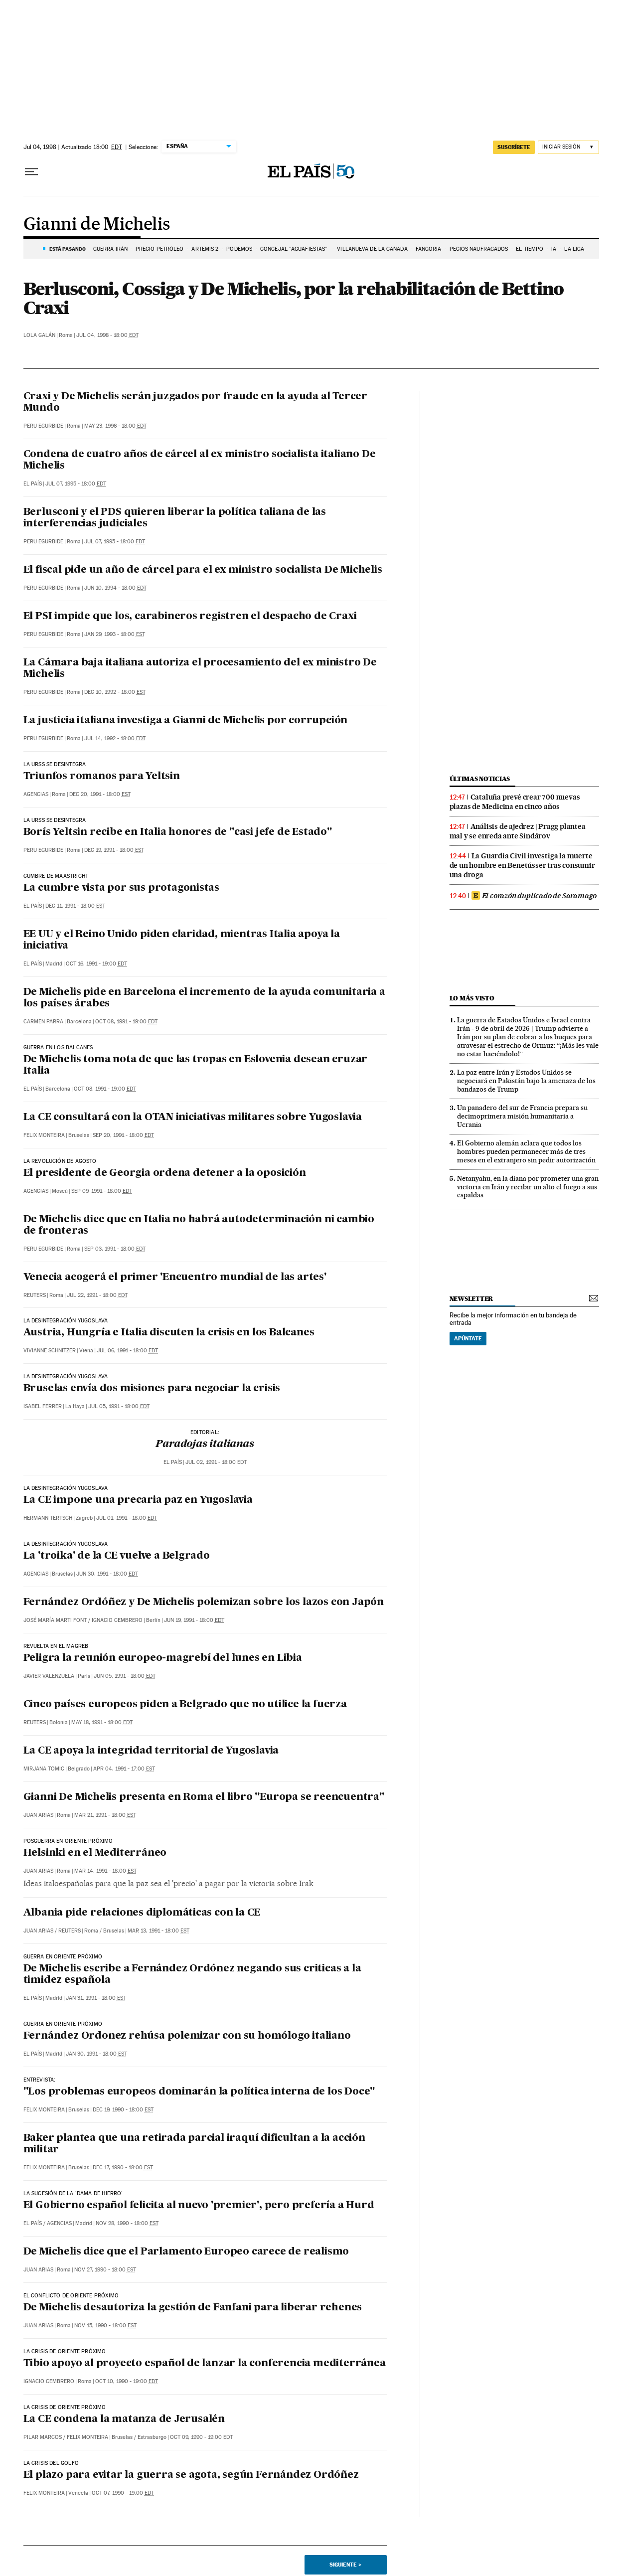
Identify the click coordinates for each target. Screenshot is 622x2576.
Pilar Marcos (42, 2437)
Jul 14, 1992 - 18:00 (115, 738)
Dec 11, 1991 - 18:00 (75, 906)
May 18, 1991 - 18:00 (102, 1722)
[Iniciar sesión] (568, 147)
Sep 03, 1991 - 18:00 (115, 1249)
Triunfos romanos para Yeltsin (101, 777)
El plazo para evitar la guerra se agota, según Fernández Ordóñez (191, 2475)
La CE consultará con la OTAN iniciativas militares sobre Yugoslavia (192, 1118)
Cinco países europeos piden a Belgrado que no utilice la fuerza (185, 1705)
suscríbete (513, 147)
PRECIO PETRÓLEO (160, 249)
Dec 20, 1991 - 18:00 (100, 794)
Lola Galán (39, 335)
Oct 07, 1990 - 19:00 (123, 2493)
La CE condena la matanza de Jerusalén (124, 2419)
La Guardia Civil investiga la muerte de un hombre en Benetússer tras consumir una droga (522, 865)
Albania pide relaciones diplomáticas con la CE (142, 1913)
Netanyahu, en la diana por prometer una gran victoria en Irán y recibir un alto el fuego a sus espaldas (528, 1186)
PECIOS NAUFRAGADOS (479, 249)
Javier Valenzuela (48, 1676)
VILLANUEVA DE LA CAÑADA (372, 249)
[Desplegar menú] (31, 172)
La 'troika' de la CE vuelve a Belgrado (116, 1556)
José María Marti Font (55, 1620)
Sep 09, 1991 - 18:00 (101, 1191)
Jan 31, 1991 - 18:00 (96, 1998)
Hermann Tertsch (47, 1518)
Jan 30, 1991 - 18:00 (96, 2054)
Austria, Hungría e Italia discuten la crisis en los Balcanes (168, 1333)
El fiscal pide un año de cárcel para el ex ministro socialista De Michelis (202, 570)
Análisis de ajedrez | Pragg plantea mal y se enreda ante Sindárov (518, 831)
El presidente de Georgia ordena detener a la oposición (164, 1173)
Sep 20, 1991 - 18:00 (123, 1135)
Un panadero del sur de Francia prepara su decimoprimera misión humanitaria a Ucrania (522, 1116)
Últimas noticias (480, 779)
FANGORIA (429, 249)
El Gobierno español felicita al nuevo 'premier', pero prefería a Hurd (198, 2206)
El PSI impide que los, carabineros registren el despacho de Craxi (190, 617)
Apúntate (468, 1338)
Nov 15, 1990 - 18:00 (105, 2325)
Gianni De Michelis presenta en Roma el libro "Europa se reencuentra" (203, 1797)
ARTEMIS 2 (204, 249)
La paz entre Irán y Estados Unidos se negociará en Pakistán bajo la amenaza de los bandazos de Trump (526, 1080)
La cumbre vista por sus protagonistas (121, 888)
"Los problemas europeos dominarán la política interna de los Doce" (199, 2092)
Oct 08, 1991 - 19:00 (126, 1021)
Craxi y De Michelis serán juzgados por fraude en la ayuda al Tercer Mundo (195, 402)
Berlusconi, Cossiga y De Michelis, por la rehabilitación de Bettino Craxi (293, 298)
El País (32, 484)
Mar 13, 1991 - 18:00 (158, 1931)
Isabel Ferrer (42, 1406)
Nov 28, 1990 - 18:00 (127, 2223)
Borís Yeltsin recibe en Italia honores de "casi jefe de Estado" (177, 832)
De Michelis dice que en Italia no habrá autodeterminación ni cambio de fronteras (199, 1225)
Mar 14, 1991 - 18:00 (105, 1871)
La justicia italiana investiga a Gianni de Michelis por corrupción (185, 721)
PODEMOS (239, 249)
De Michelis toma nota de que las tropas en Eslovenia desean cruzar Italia (195, 1065)
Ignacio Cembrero (117, 1620)
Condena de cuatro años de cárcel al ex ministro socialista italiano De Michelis (199, 460)
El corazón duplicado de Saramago (534, 895)
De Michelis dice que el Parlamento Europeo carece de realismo (186, 2252)
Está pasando (67, 249)
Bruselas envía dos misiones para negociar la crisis (152, 1389)
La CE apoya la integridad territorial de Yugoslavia (151, 1751)
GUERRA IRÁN (110, 249)
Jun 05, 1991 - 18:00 (125, 1676)
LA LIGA (574, 249)
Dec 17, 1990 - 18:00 (123, 2167)
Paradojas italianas (205, 1444)
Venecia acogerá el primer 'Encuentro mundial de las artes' (174, 1278)
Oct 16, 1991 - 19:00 (96, 964)
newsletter (471, 1298)
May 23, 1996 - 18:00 (115, 426)
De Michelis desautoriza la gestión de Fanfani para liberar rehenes (192, 2308)
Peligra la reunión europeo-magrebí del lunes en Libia (162, 1658)
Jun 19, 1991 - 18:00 (194, 1620)
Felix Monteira (44, 1135)
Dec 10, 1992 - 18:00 (115, 692)
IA (553, 249)
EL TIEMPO (529, 249)
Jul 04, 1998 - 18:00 (107, 335)
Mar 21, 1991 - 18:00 (105, 1815)
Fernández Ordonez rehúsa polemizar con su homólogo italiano (187, 2036)
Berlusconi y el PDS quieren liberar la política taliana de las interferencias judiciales (174, 518)
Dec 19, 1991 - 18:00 (114, 850)
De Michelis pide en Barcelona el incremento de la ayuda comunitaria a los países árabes (204, 998)
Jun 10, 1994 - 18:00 (115, 588)
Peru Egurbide (43, 426)
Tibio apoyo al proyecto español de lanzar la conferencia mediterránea (204, 2364)
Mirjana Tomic (43, 1769)
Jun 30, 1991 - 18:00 (107, 1574)
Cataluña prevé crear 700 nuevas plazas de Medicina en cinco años (515, 802)
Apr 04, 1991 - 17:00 (124, 1769)
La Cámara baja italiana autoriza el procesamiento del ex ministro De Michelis (200, 668)
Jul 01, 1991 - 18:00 (126, 1518)
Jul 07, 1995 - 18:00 (75, 484)
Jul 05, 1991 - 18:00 (119, 1406)
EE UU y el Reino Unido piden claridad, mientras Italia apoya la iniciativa (181, 940)
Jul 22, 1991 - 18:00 (97, 1295)
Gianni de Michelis (96, 224)
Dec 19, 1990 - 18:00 (123, 2109)
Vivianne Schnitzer (49, 1350)
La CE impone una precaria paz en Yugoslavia (138, 1500)
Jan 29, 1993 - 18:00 (114, 634)
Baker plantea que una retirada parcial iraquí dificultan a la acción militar (194, 2144)
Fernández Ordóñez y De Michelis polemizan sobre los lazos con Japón (203, 1603)
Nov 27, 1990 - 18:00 (105, 2269)
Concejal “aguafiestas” (294, 249)
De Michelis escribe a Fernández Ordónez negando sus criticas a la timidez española (192, 1974)
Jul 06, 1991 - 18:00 (127, 1350)
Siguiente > (345, 2564)
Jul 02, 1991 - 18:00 (216, 1462)
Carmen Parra (43, 1021)
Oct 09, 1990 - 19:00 (201, 2437)
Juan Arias (38, 1815)
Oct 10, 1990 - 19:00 (126, 2381)
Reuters (34, 1295)
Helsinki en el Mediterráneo (95, 1853)
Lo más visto (472, 998)
